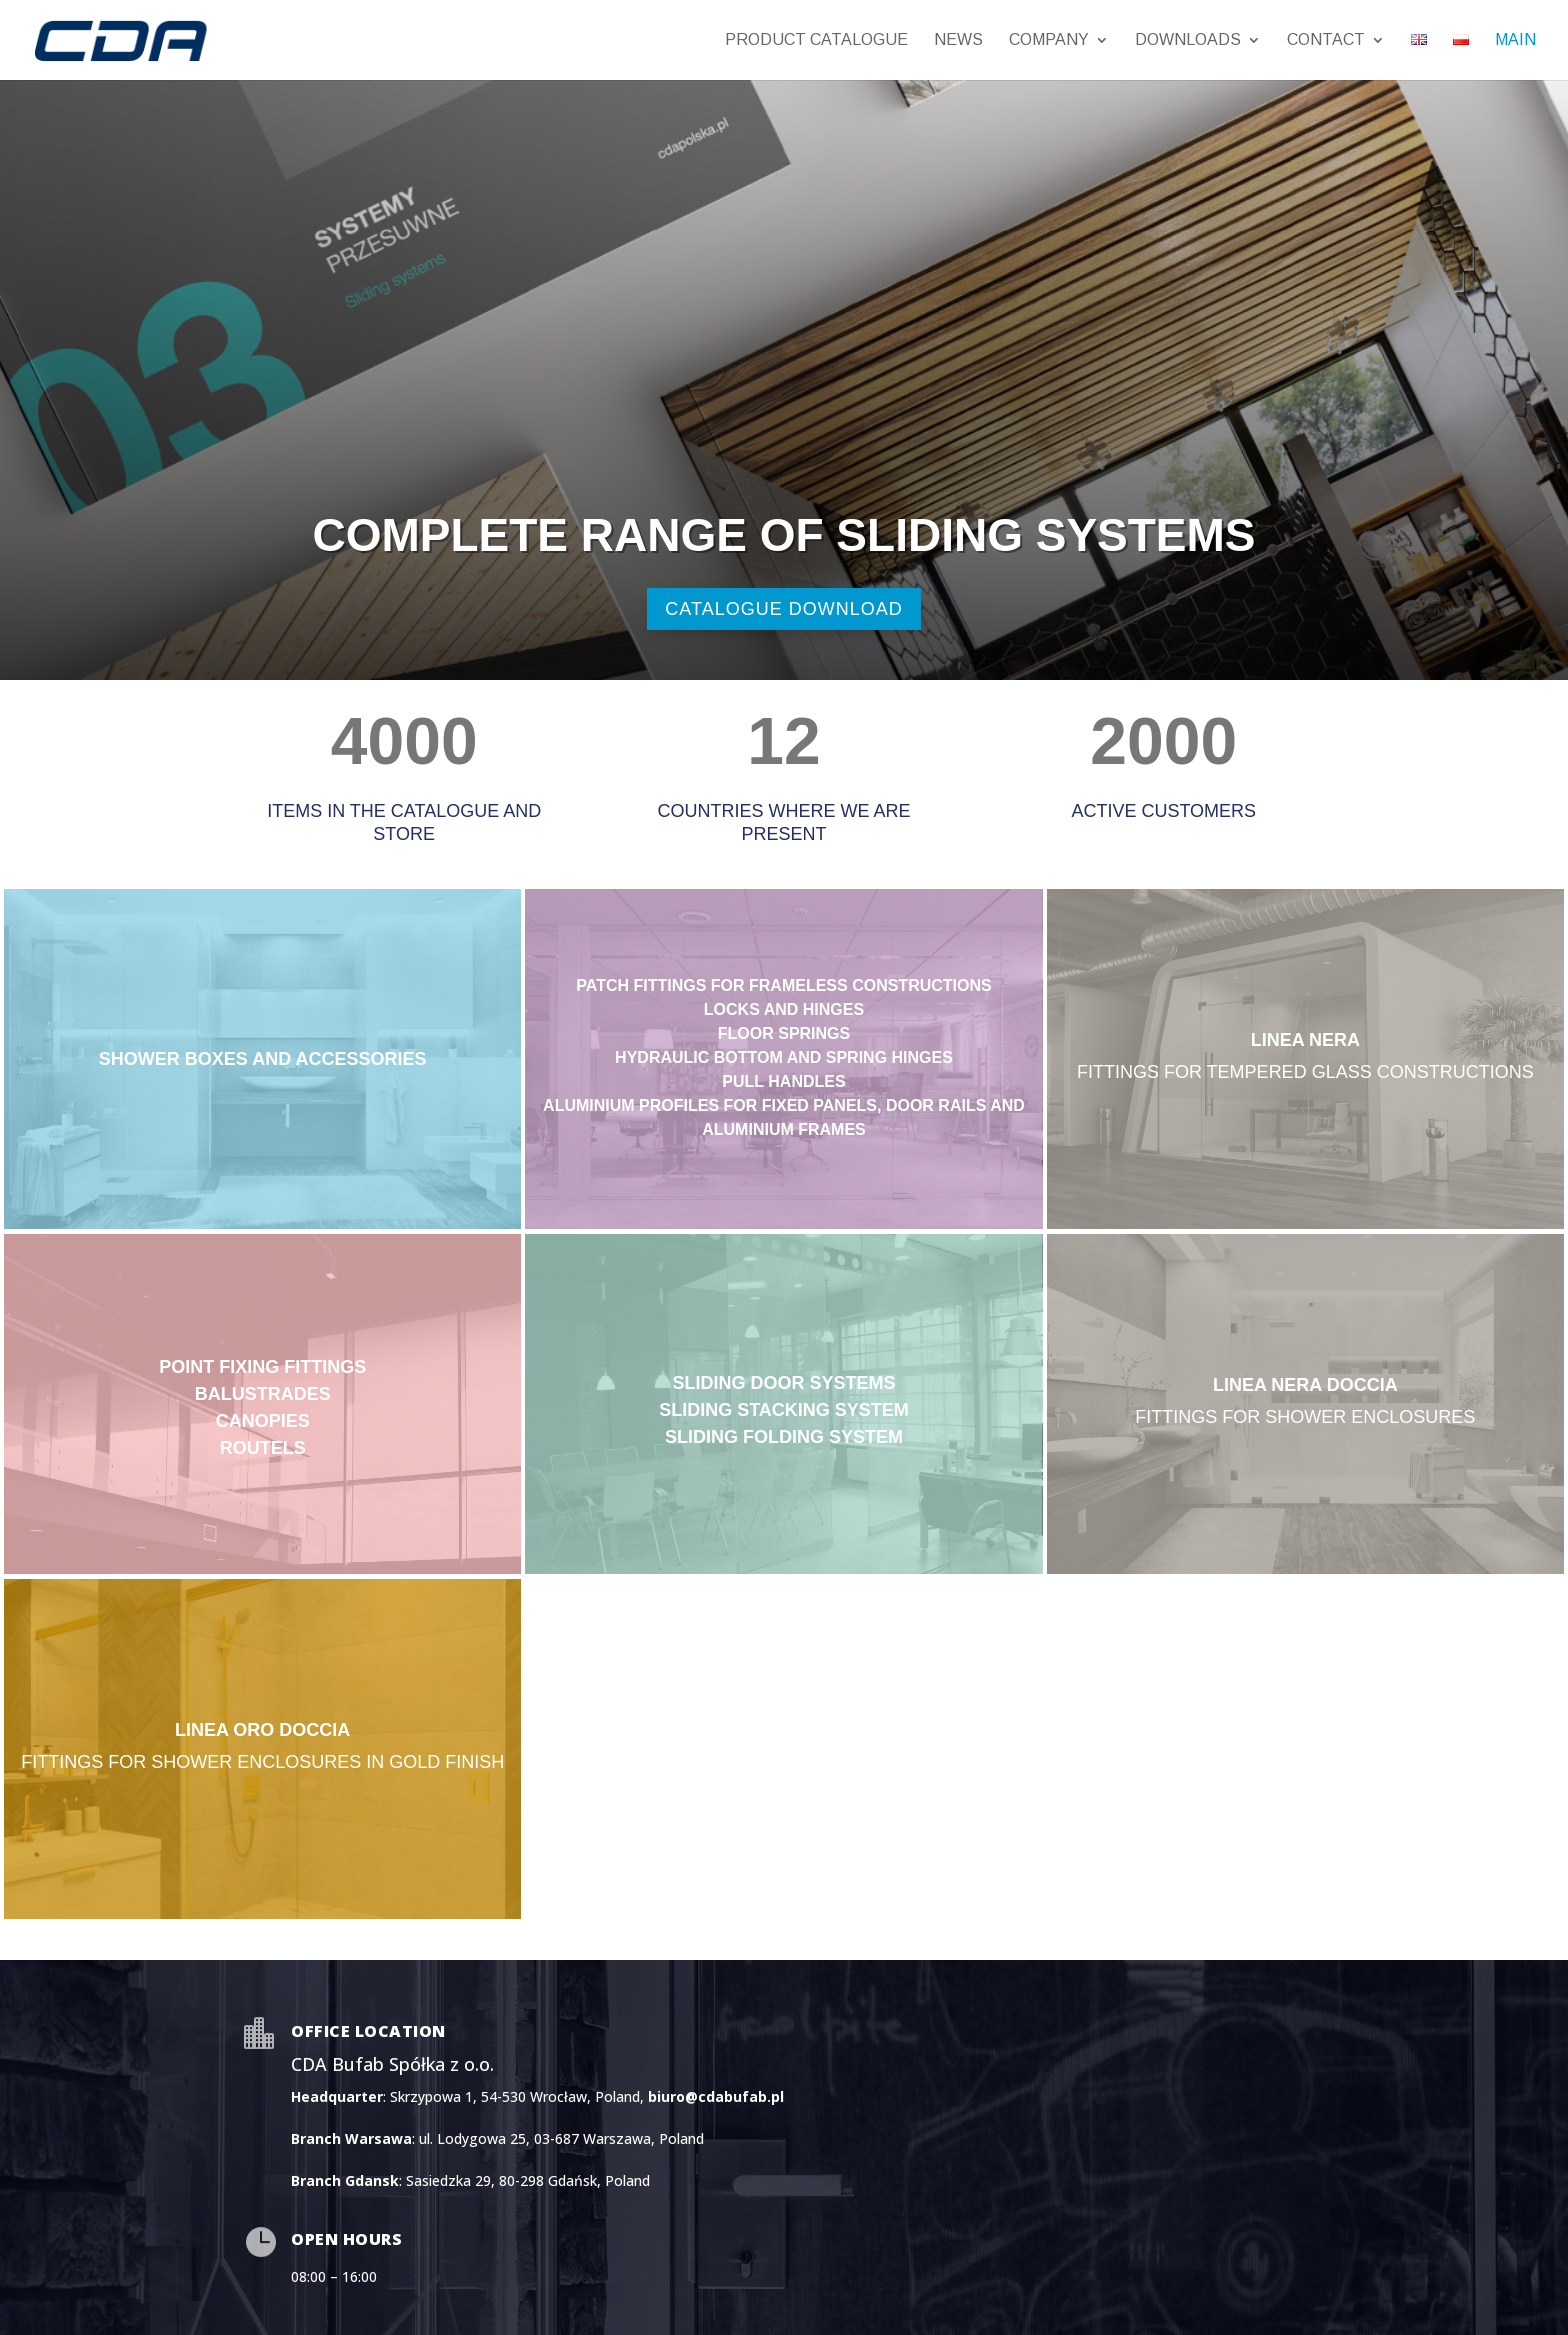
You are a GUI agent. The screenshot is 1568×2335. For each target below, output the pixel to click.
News (958, 40)
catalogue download (783, 609)
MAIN (1515, 40)
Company (1049, 40)
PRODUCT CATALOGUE (816, 40)
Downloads (1188, 40)
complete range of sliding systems (783, 535)
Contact (1326, 40)
